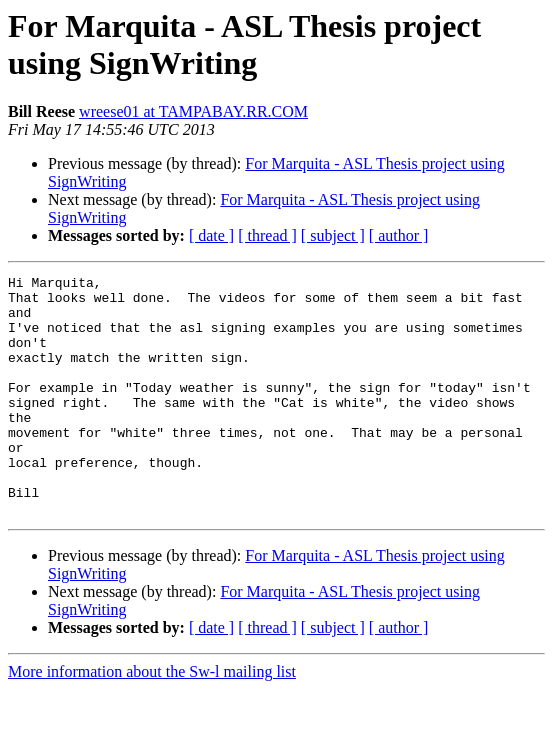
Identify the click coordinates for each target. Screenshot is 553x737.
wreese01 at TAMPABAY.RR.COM (193, 111)
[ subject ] (333, 235)
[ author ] (399, 235)
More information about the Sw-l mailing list (152, 719)
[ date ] (211, 235)
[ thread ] (267, 235)
